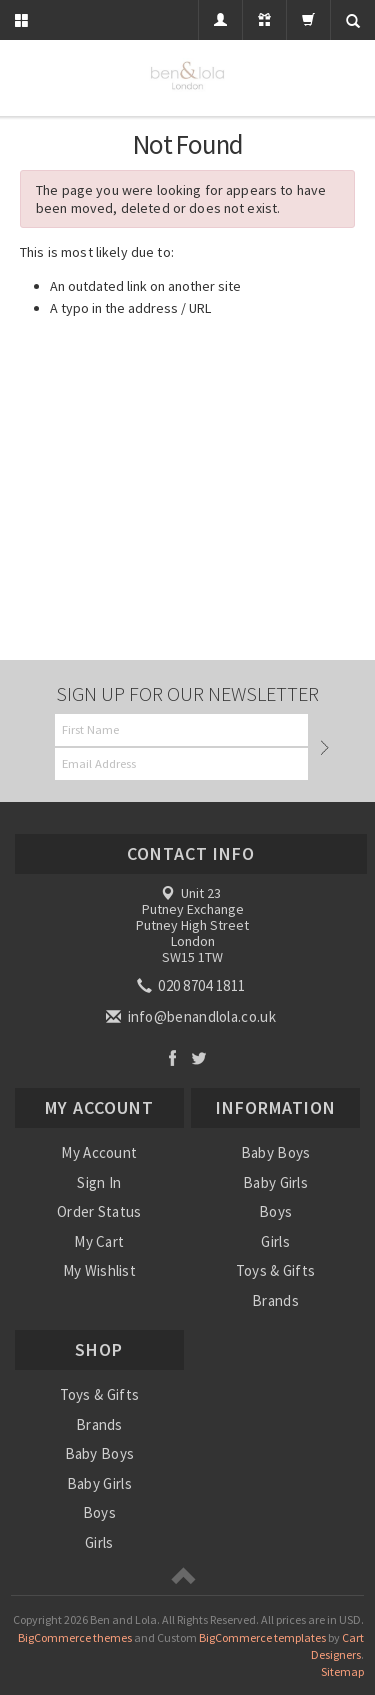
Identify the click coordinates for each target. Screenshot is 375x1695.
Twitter (199, 1057)
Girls (275, 1241)
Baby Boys (276, 1152)
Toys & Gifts (276, 1270)
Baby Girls (275, 1182)
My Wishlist (99, 1270)
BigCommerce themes (75, 1637)
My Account (99, 1152)
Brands (275, 1300)
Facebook (172, 1057)
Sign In (99, 1182)
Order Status (99, 1211)
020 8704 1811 (192, 985)
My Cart (99, 1241)
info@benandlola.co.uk (192, 1016)
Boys (275, 1211)
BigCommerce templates (262, 1637)
